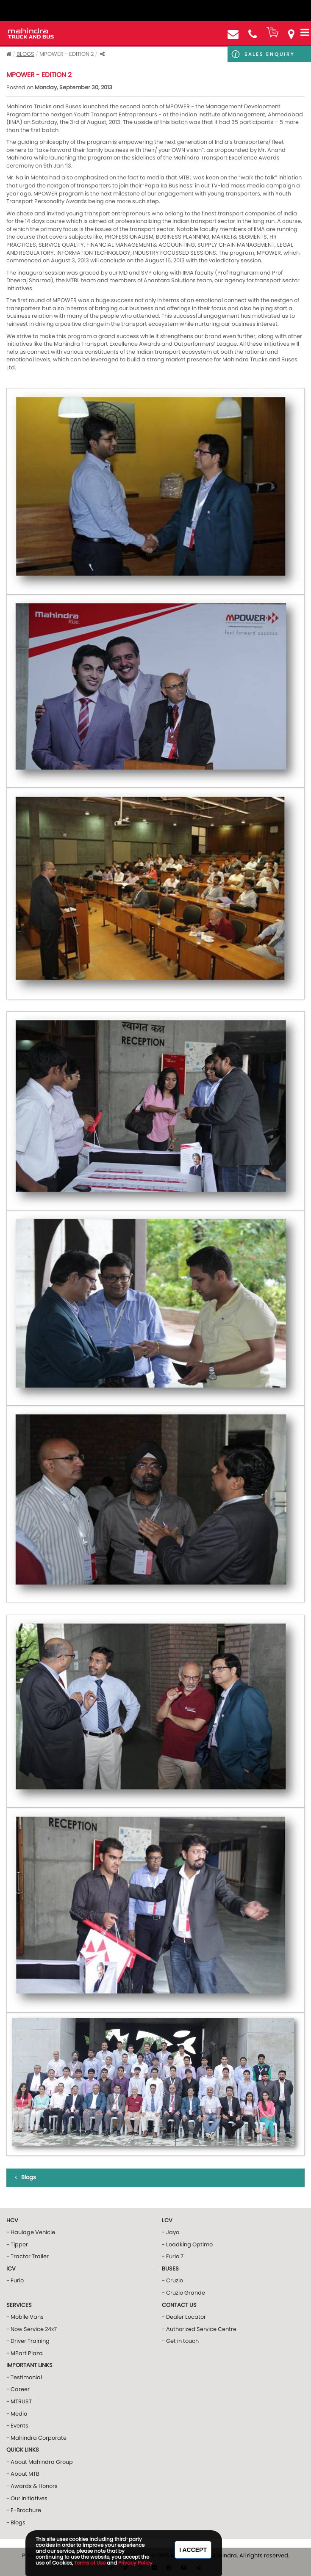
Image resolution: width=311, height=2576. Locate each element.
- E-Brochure (23, 2510)
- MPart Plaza (24, 2353)
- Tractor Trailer (27, 2256)
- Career (18, 2389)
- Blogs (15, 2522)
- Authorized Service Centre (199, 2329)
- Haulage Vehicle (30, 2232)
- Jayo (170, 2232)
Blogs (25, 54)
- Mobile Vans (25, 2317)
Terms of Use (90, 2562)
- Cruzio (172, 2280)
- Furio (15, 2280)
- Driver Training (28, 2341)
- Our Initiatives (26, 2498)
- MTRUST (19, 2401)
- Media (17, 2414)
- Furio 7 (172, 2256)
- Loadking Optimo (187, 2244)
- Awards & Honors (32, 2486)
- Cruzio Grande (183, 2293)
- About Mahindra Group (39, 2462)
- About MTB (22, 2474)
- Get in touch (180, 2341)
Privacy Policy (135, 2562)
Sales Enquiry (269, 54)
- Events (17, 2426)
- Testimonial (24, 2377)
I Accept (193, 2549)
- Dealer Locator (184, 2317)
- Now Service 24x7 (31, 2329)
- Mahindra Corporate (36, 2438)
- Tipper (17, 2244)
